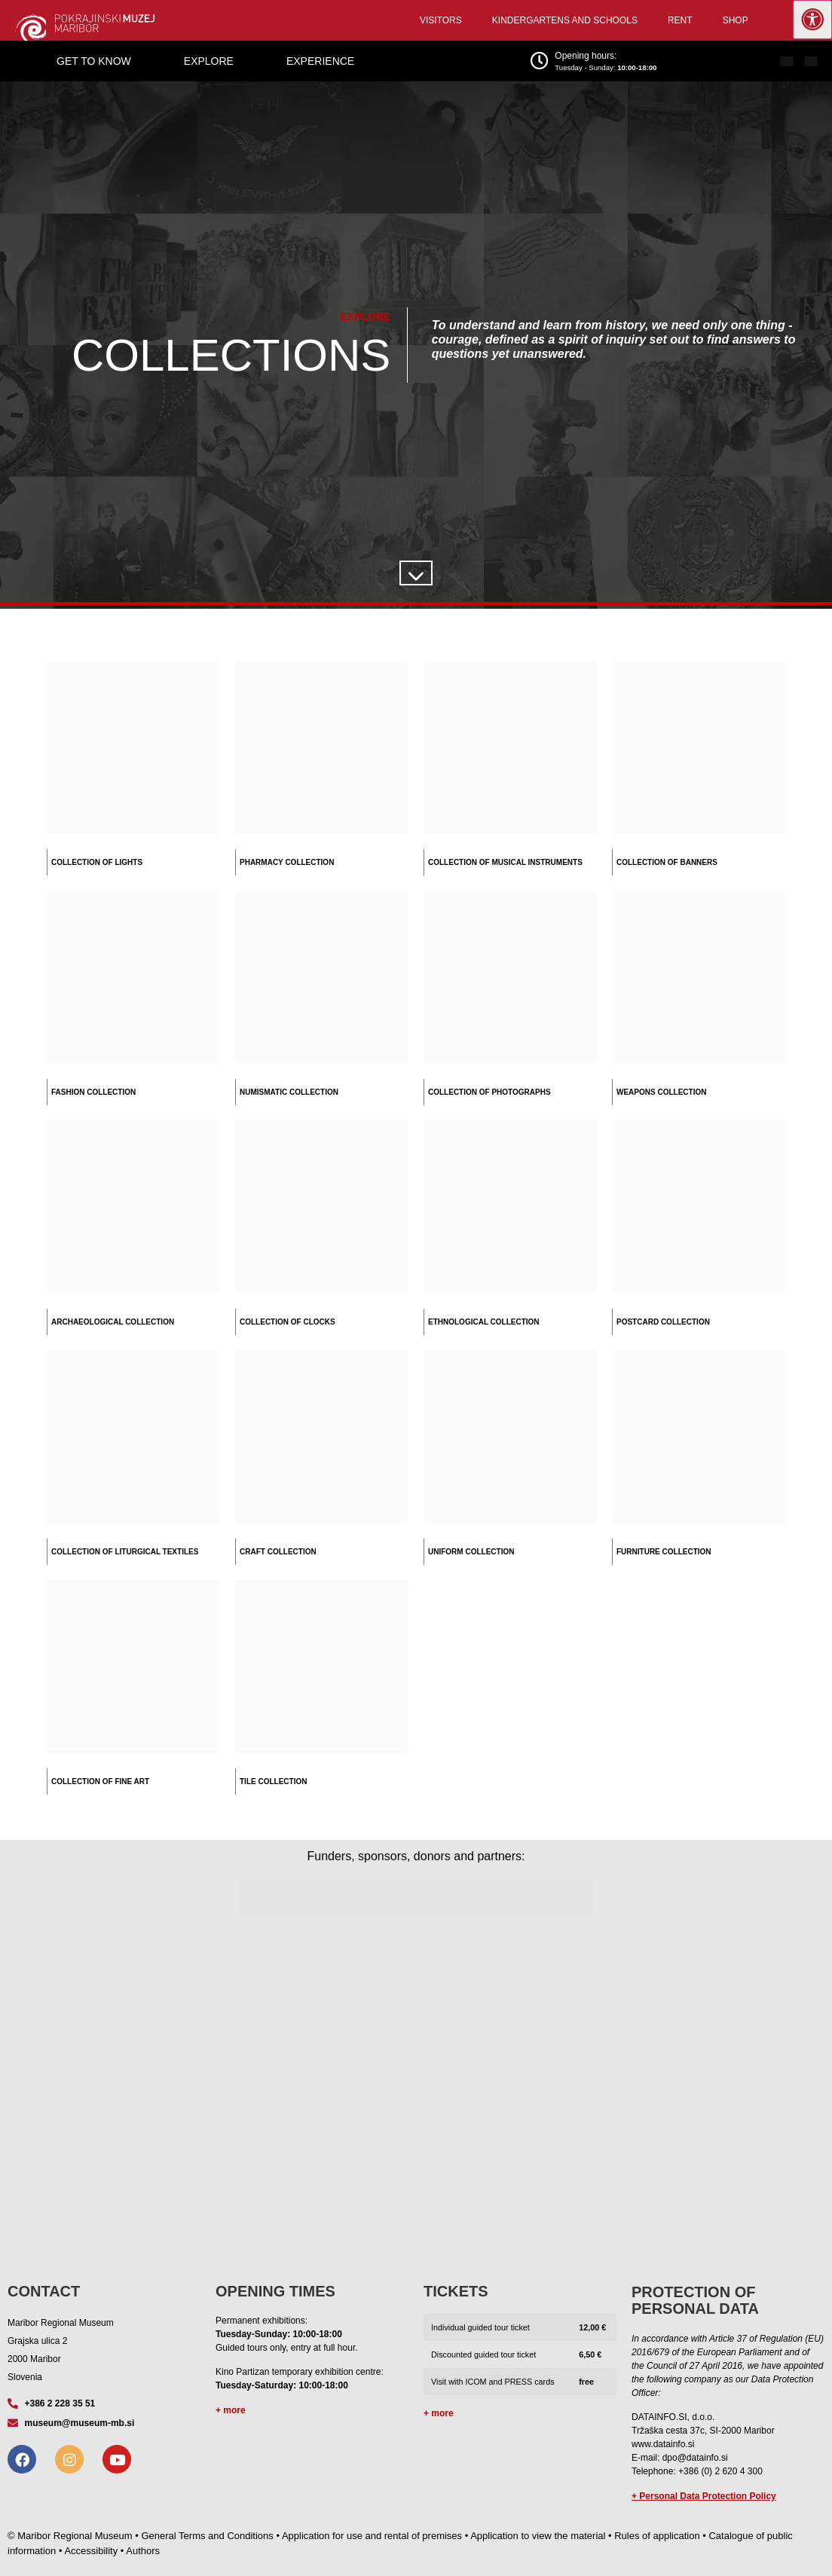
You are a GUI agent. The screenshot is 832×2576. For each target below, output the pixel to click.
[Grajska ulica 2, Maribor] (416, 2094)
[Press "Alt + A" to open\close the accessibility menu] (812, 19)
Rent (680, 20)
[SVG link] (414, 576)
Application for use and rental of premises (372, 2535)
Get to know (94, 61)
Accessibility (91, 2550)
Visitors (441, 20)
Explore (209, 61)
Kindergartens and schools (565, 20)
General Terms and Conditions (207, 2535)
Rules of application (656, 2535)
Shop (735, 20)
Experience (320, 61)
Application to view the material (537, 2535)
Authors (143, 2550)
